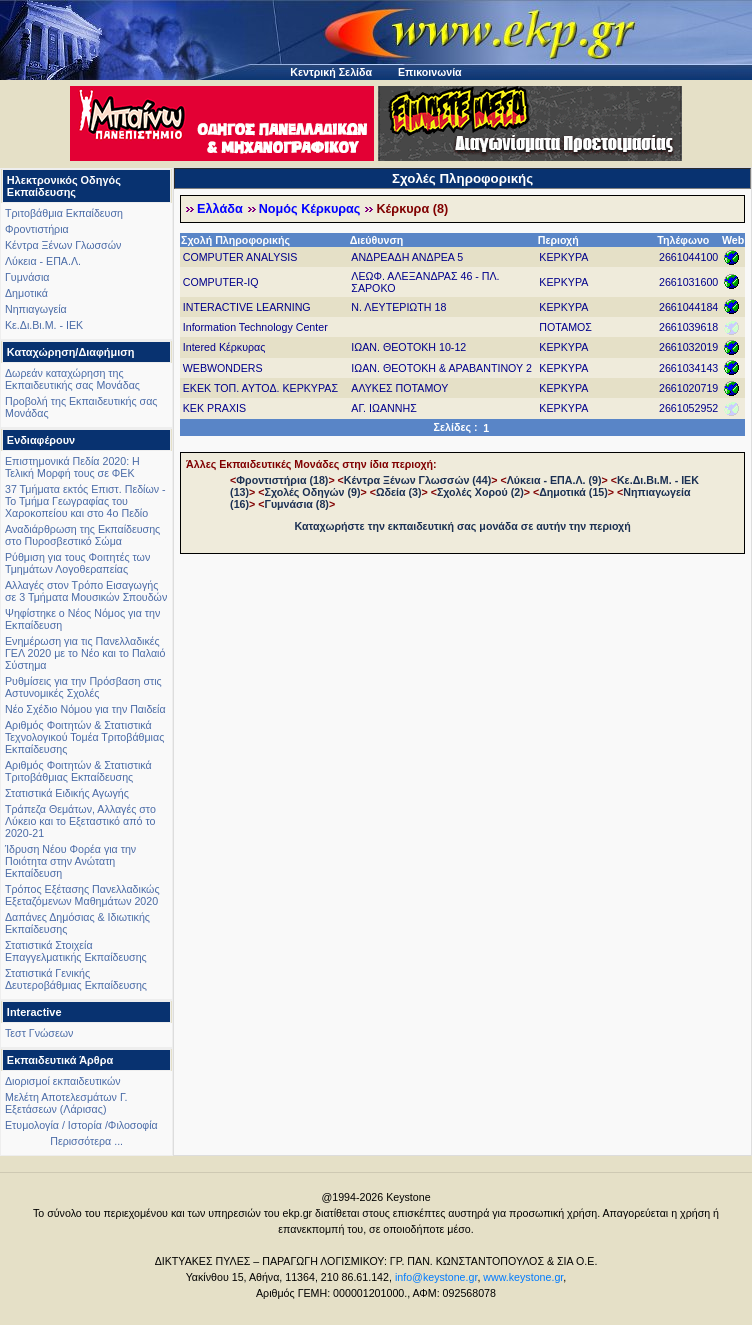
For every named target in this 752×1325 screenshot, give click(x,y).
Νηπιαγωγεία (36, 309)
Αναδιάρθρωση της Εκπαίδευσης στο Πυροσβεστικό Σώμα (82, 535)
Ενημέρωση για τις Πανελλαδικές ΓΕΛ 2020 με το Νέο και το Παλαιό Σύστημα (85, 653)
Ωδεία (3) (399, 492)
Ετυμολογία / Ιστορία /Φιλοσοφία (81, 1125)
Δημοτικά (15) (573, 492)
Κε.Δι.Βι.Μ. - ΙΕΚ (44, 325)
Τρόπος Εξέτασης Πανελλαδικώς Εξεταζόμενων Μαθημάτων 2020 (82, 895)
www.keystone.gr (523, 1277)
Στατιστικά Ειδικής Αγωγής (67, 793)
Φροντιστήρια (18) (282, 480)
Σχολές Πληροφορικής (462, 178)
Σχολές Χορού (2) (480, 492)
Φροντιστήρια (37, 229)
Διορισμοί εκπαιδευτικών (63, 1081)
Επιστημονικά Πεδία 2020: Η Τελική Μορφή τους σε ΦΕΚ (72, 467)
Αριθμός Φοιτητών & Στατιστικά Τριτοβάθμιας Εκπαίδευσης (78, 771)
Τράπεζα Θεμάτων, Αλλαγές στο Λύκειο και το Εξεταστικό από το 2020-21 (80, 821)
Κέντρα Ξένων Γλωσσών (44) (417, 480)
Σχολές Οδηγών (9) (312, 492)
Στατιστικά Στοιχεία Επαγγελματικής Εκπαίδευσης (76, 951)
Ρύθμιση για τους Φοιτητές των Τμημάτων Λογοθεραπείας (77, 563)
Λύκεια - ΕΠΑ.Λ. (43, 261)
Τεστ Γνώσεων (39, 1033)
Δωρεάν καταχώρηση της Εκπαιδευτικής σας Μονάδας (72, 379)
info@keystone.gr (436, 1277)
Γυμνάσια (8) (296, 504)
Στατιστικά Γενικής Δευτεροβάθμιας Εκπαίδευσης (76, 979)
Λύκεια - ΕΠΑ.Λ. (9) (554, 480)
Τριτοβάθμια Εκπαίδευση (64, 213)
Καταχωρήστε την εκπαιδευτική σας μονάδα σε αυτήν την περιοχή (463, 526)
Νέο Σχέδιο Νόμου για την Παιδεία (85, 709)
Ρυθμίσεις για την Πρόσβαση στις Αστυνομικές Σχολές (83, 687)
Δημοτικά (26, 293)
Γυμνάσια (27, 277)
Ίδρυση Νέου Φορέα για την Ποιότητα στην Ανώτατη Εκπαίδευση (70, 861)
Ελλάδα (220, 209)
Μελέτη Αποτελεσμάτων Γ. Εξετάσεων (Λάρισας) (66, 1103)
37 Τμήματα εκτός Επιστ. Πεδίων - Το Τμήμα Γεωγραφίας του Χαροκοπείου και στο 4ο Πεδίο (85, 501)
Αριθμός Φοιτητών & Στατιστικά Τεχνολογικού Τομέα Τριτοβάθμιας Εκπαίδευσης (84, 737)
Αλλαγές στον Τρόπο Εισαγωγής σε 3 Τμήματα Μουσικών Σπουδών (86, 591)
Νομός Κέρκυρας (310, 209)
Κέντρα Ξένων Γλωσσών (63, 245)
